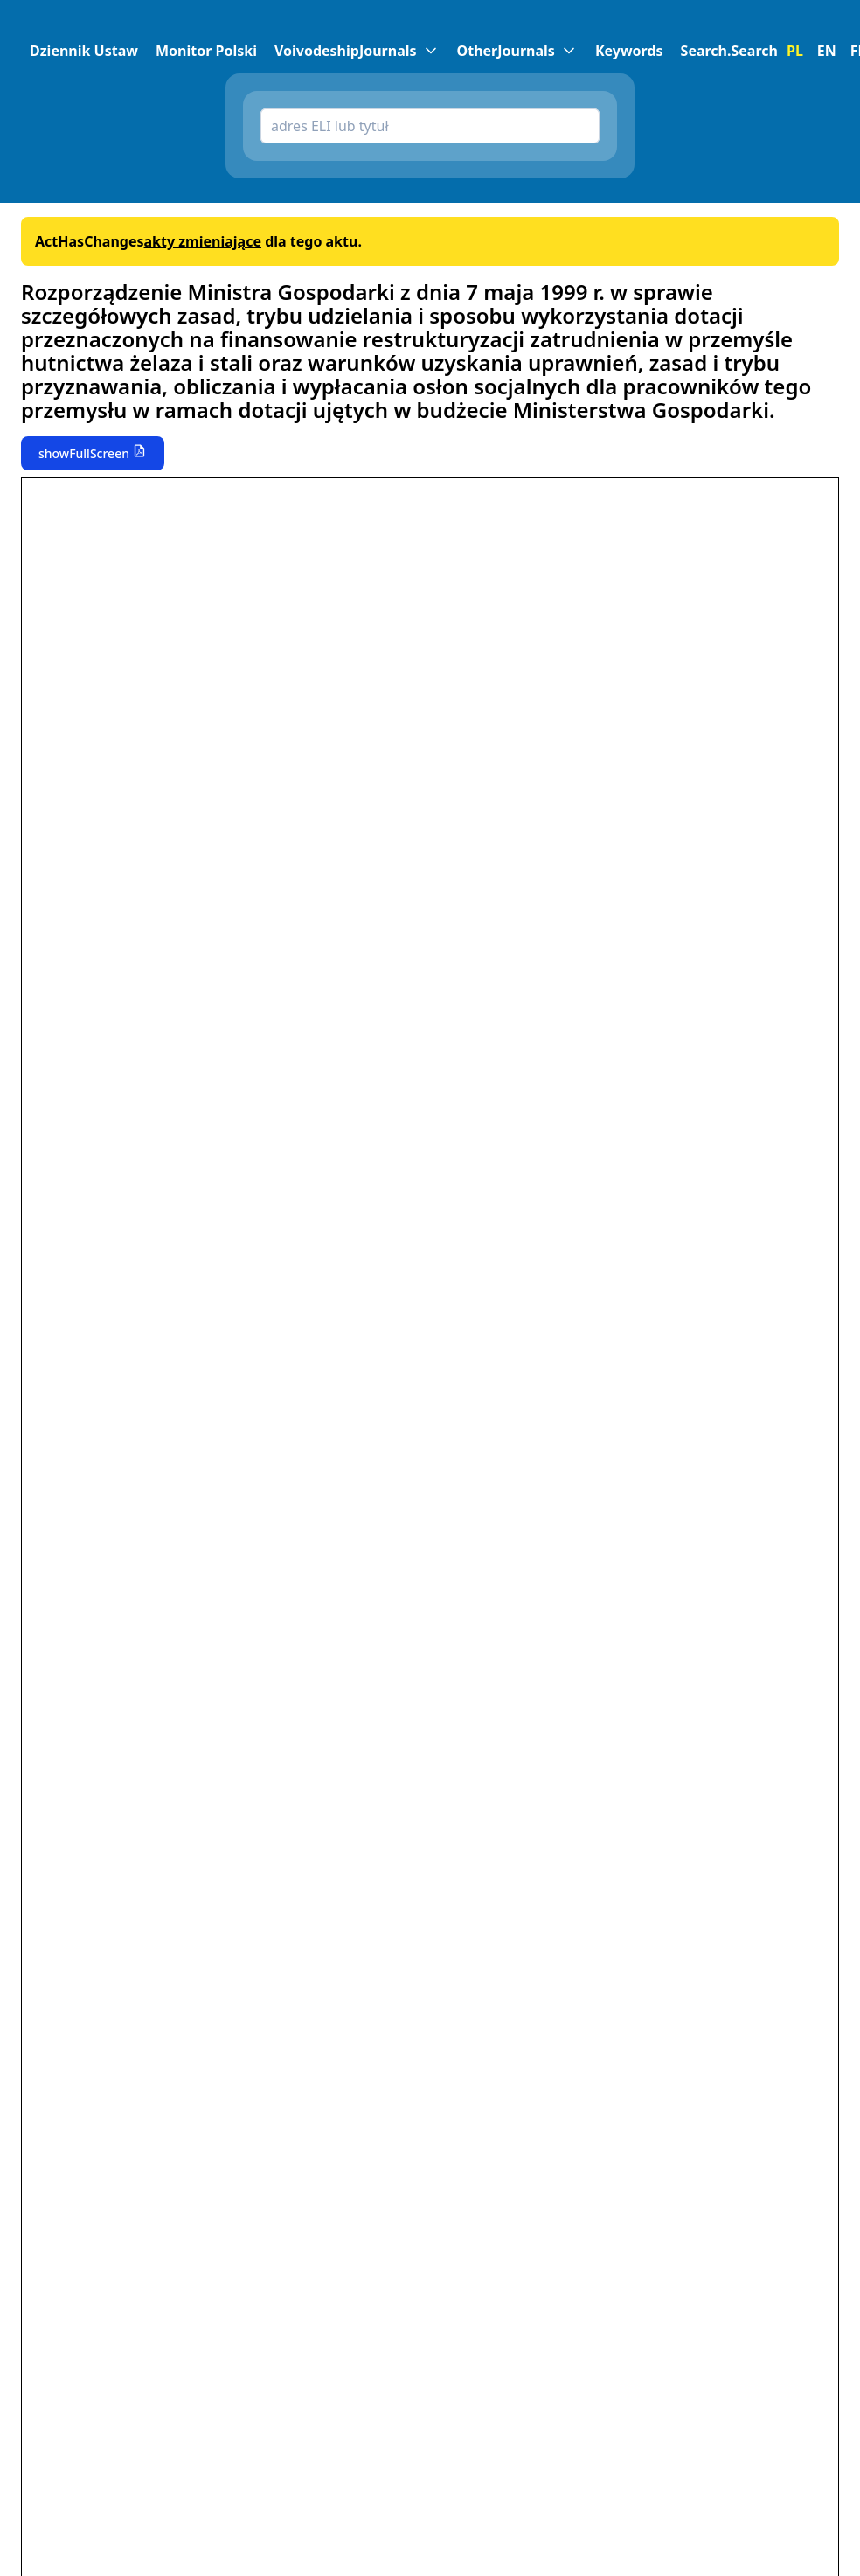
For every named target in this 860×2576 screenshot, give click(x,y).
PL (795, 50)
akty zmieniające (202, 241)
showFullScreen (83, 453)
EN (826, 50)
